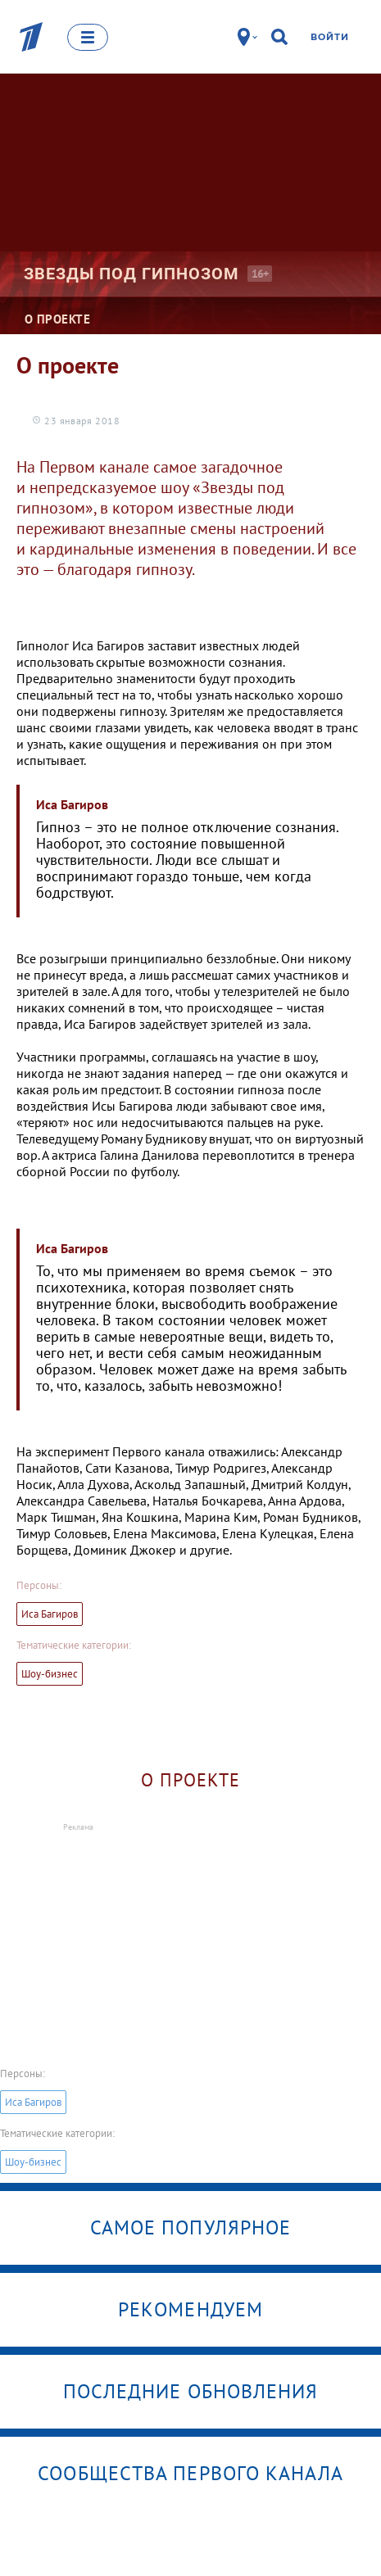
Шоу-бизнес (49, 1674)
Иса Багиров (49, 1614)
